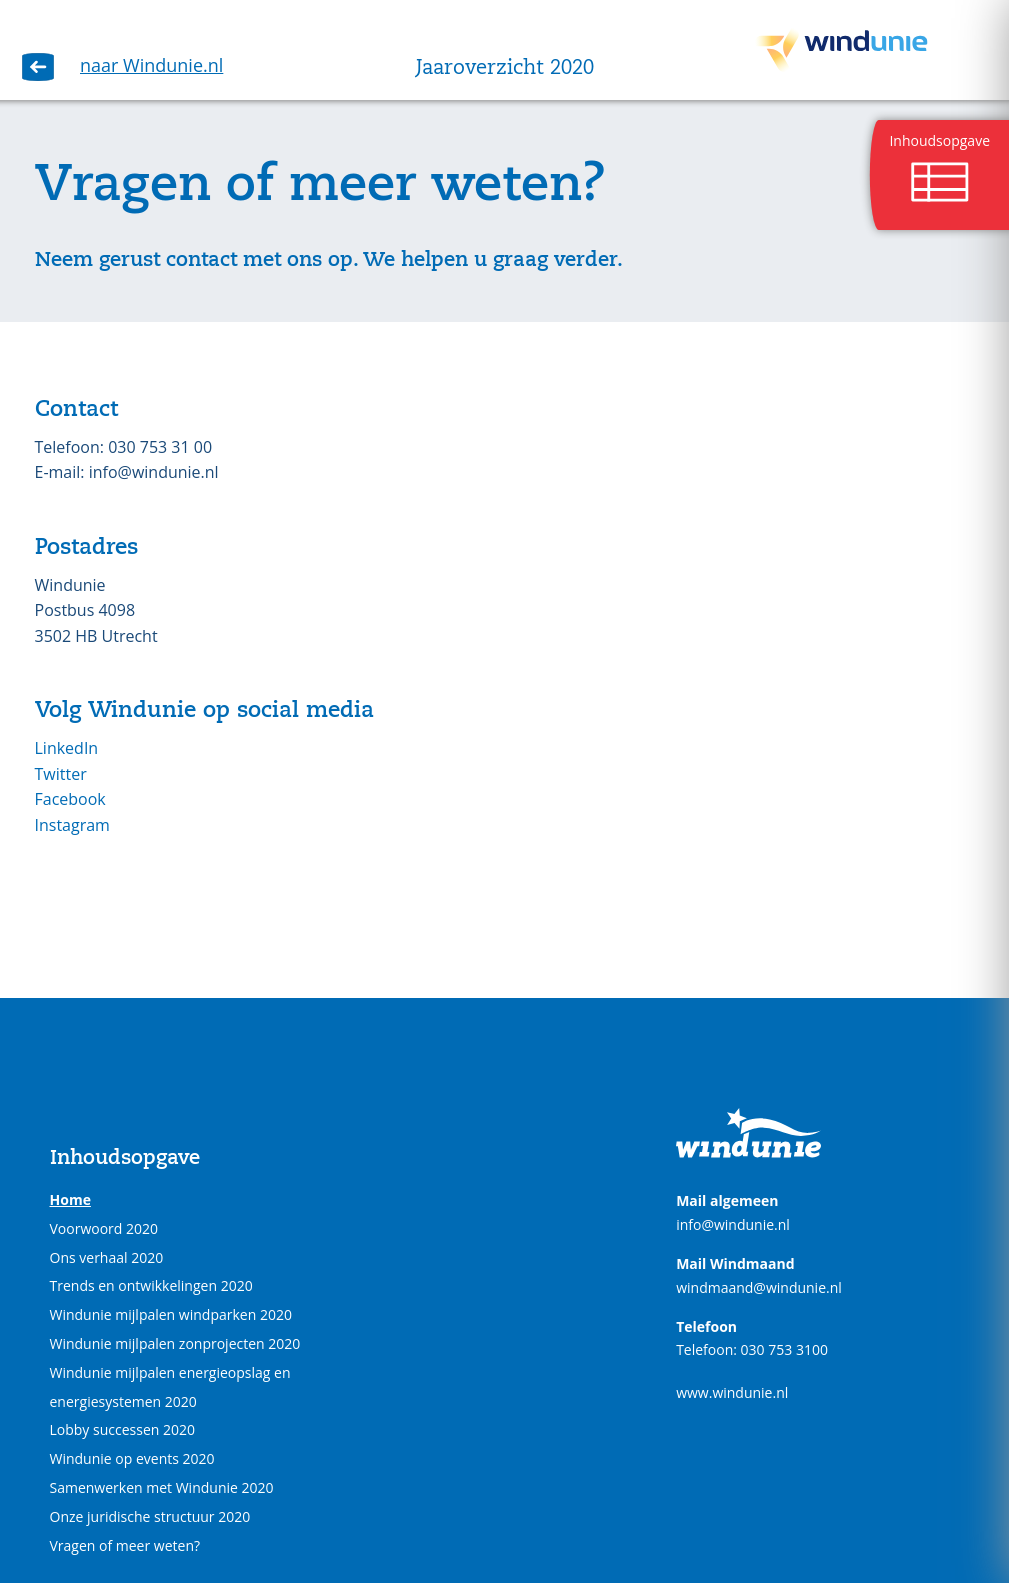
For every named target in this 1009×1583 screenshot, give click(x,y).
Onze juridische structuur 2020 (150, 1516)
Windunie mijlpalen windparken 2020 (171, 1314)
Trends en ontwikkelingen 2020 (151, 1285)
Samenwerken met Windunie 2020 (162, 1487)
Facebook (70, 799)
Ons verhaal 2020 (107, 1257)
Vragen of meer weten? (125, 1545)
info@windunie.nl (733, 1224)
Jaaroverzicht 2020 (505, 69)
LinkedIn (67, 748)
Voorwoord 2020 (104, 1228)
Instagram (75, 825)
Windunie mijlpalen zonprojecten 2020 (175, 1343)
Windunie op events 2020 (132, 1458)
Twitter (61, 774)
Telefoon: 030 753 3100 (752, 1349)
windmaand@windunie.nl (759, 1287)
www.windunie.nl (732, 1392)
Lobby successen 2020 (123, 1429)
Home (70, 1199)
